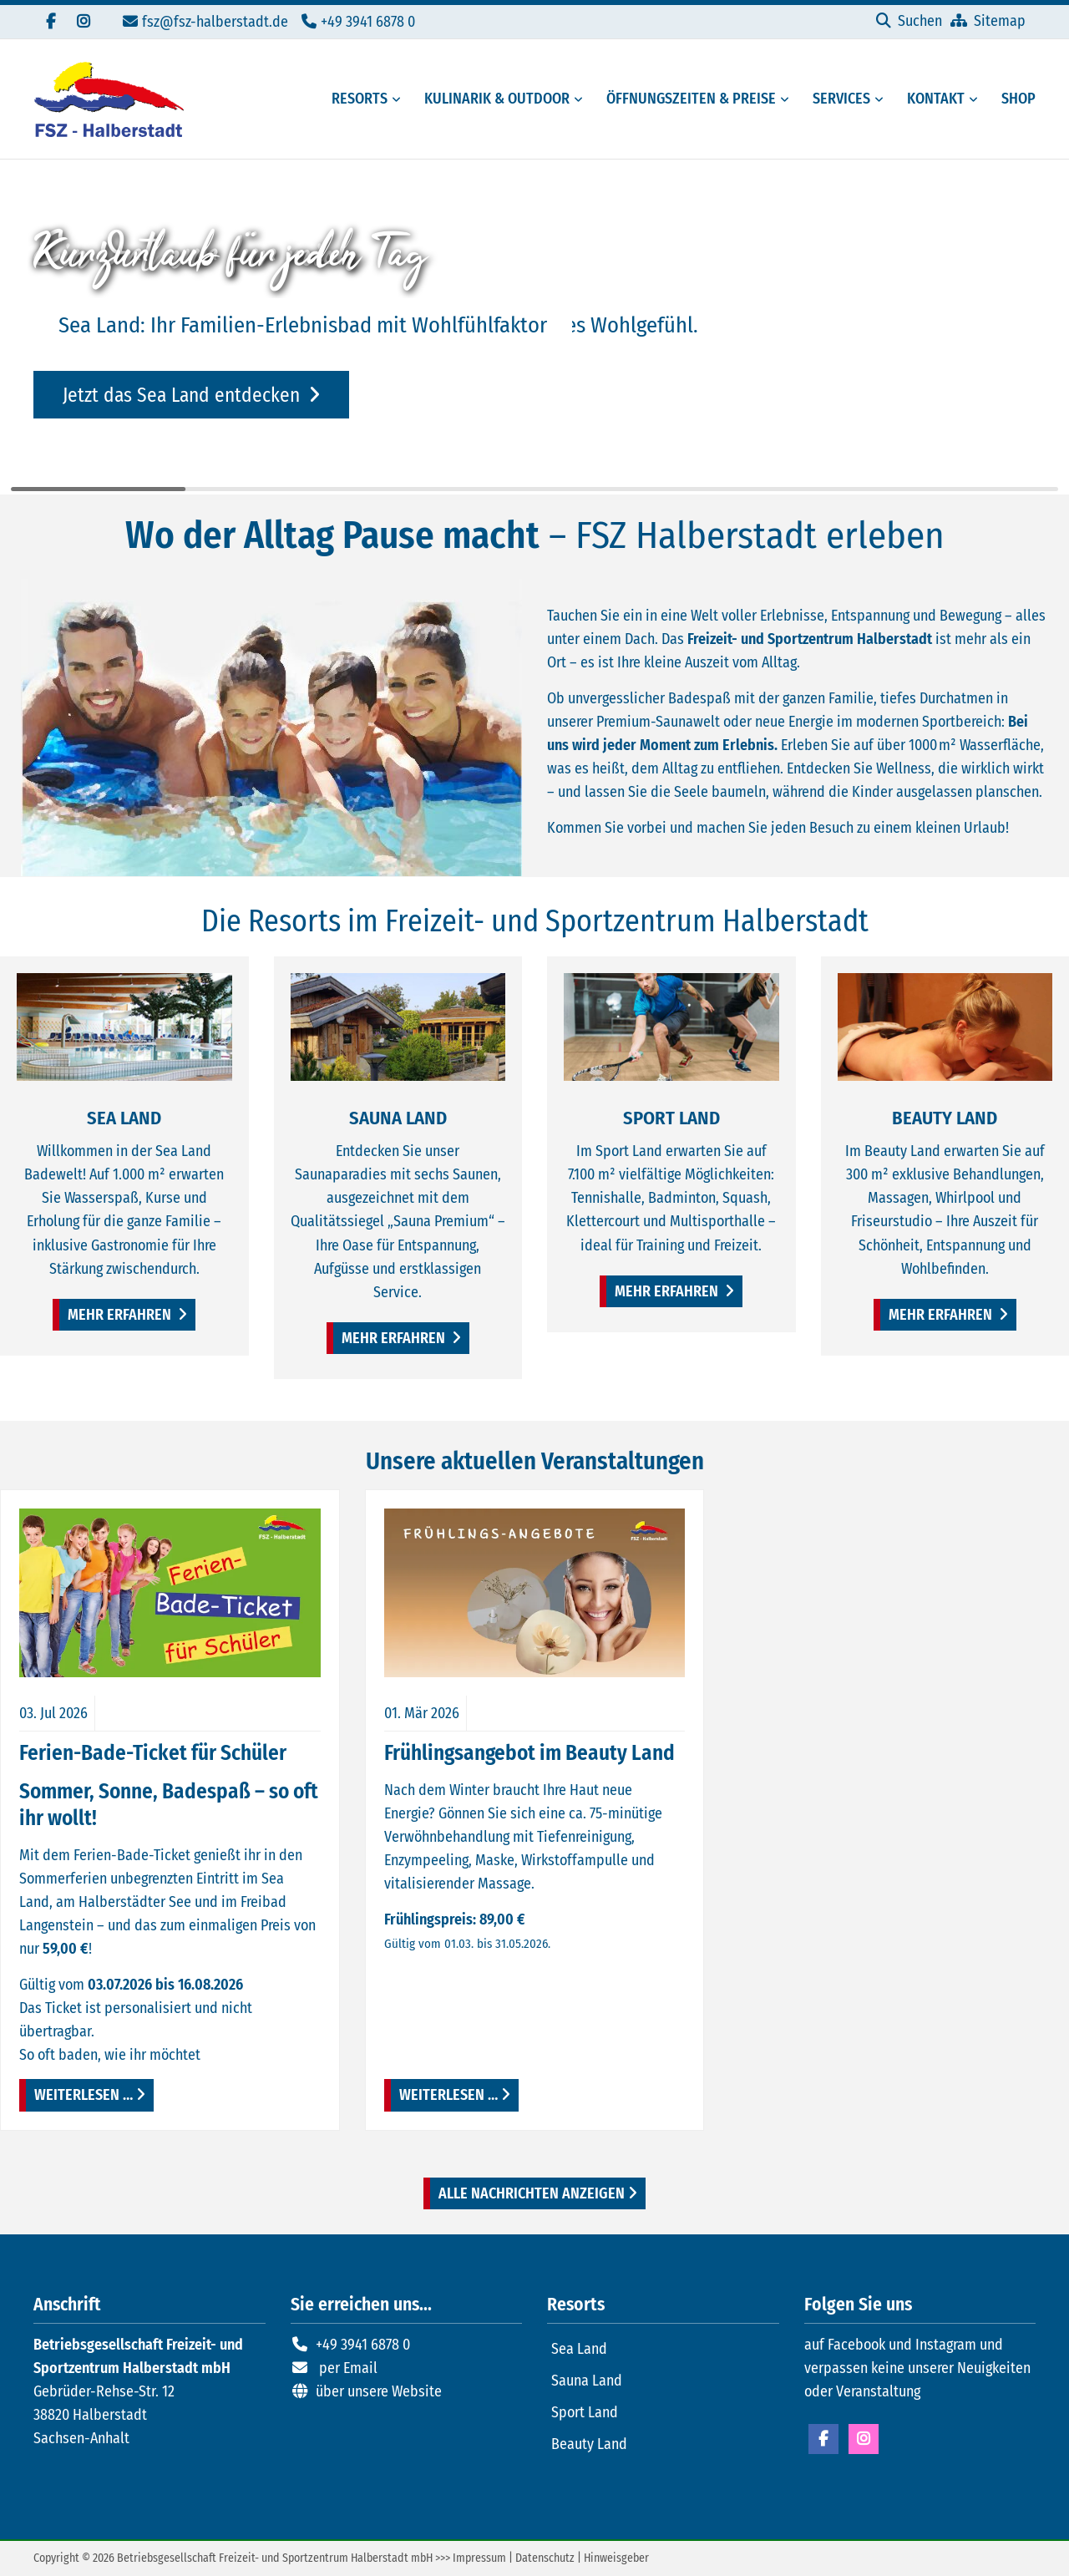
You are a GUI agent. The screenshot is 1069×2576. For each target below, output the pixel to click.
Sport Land (584, 2412)
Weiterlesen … (76, 2091)
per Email (348, 2368)
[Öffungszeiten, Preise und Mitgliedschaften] (686, 99)
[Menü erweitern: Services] (882, 99)
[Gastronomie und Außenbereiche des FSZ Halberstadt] (492, 99)
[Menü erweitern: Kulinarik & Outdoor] (581, 99)
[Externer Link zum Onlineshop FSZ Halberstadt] (1013, 99)
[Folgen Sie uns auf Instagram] (83, 21)
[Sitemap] (988, 21)
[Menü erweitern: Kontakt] (976, 99)
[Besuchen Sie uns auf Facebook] (50, 21)
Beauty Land (589, 2444)
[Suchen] (909, 21)
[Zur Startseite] (108, 99)
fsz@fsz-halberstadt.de (215, 22)
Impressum (479, 2558)
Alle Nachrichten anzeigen (531, 2193)
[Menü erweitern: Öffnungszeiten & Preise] (787, 99)
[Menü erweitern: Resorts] (399, 99)
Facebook (823, 2439)
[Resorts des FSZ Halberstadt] (355, 99)
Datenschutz (545, 2558)
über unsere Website (379, 2391)
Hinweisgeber (616, 2558)
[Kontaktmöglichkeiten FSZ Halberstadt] (931, 99)
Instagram (864, 2439)
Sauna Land (586, 2380)
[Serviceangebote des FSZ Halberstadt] (836, 99)
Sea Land (579, 2349)
